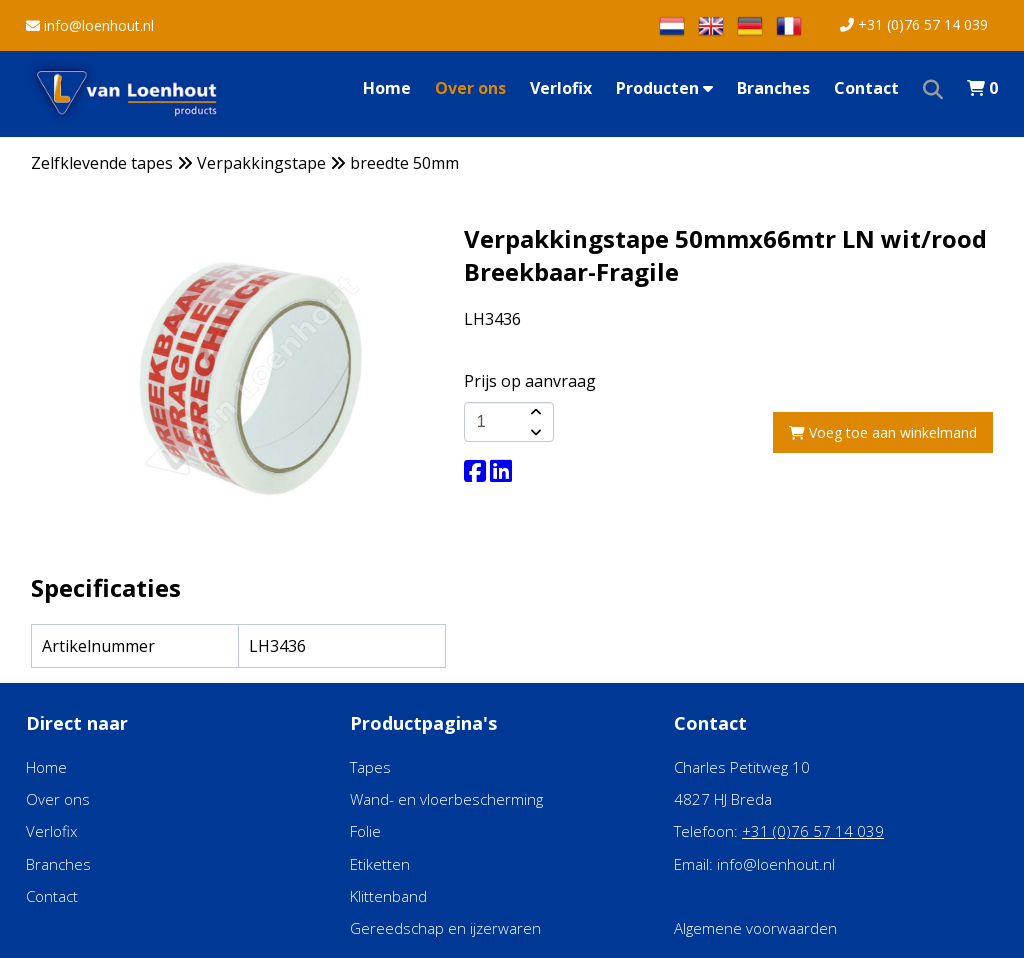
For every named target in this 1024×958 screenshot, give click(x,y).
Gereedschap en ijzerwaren (445, 928)
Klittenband (388, 896)
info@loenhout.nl (90, 25)
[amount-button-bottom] (534, 432)
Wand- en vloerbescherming (446, 799)
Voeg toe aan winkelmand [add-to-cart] (883, 432)
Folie (365, 831)
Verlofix (561, 88)
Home (387, 88)
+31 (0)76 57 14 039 (914, 24)
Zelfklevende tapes (102, 163)
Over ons (470, 88)
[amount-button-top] (534, 412)
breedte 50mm (404, 163)
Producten (664, 88)
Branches (773, 88)
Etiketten (380, 864)
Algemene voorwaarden (755, 928)
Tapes (370, 767)
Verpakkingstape (261, 163)
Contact (866, 88)
